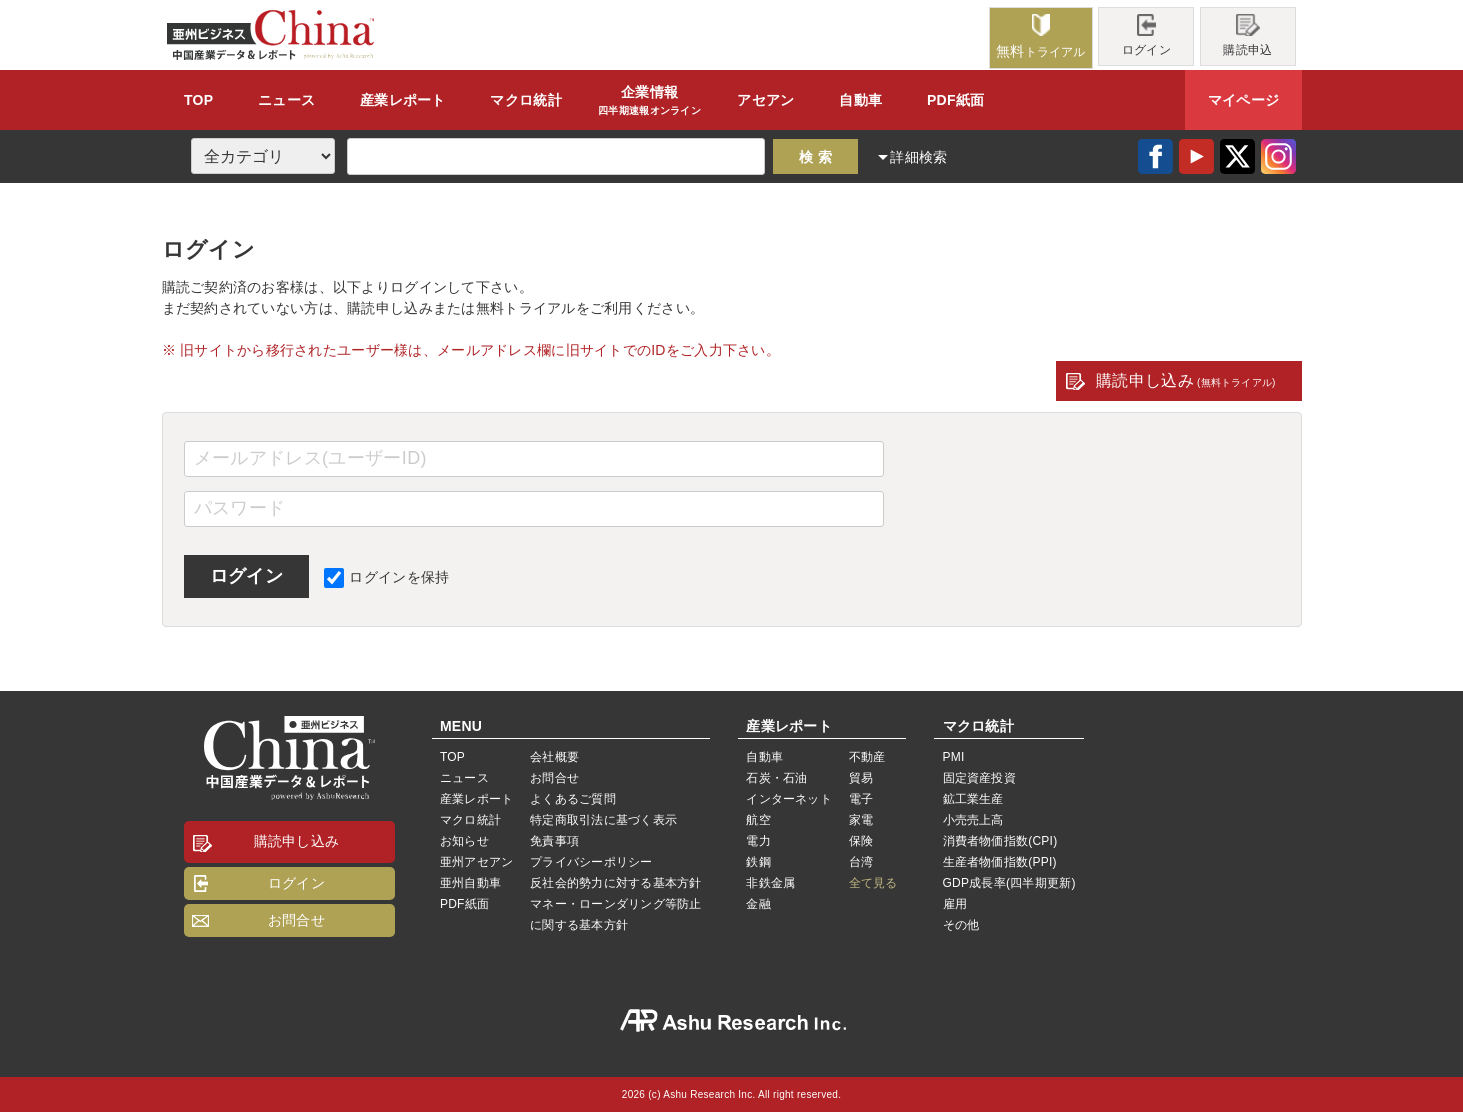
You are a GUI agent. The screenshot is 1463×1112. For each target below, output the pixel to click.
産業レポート (476, 799)
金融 (758, 904)
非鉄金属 (770, 883)
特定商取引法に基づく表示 (603, 820)
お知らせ (464, 841)
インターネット (789, 799)
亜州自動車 (470, 883)
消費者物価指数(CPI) (1000, 841)
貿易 (861, 778)
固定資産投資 (979, 778)
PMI (954, 757)
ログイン (1146, 35)
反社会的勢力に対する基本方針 (615, 883)
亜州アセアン (476, 862)
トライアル (1041, 36)
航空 (758, 820)
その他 (961, 925)
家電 (861, 820)
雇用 (955, 904)
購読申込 (1247, 35)
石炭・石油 (776, 778)
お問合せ (296, 920)
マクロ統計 (470, 820)
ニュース (286, 100)
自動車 (860, 100)
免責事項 (554, 841)
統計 (525, 100)
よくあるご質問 (573, 799)
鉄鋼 (758, 862)
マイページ (1243, 100)
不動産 (867, 757)
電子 (861, 799)
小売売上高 (973, 820)
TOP (198, 100)
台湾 (861, 862)
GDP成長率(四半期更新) (1009, 883)
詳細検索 (918, 157)
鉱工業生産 (973, 799)
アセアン (765, 100)
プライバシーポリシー (591, 862)
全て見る (873, 883)
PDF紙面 (955, 100)
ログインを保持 (386, 577)
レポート (403, 100)
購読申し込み (1185, 380)
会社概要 (554, 757)
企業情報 (649, 101)
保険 (861, 841)
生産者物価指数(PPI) (1000, 862)
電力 (758, 841)
